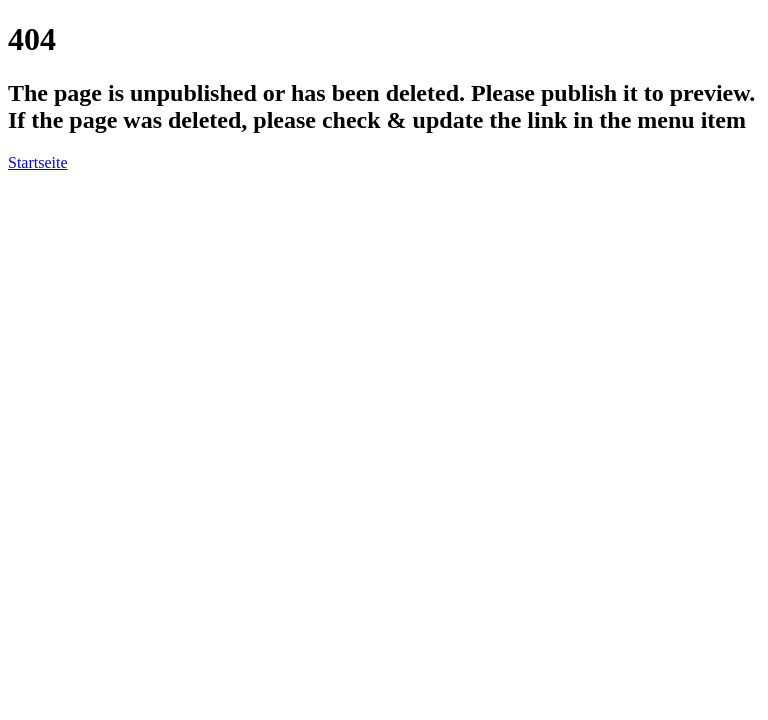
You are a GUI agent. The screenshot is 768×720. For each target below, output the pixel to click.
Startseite (38, 162)
